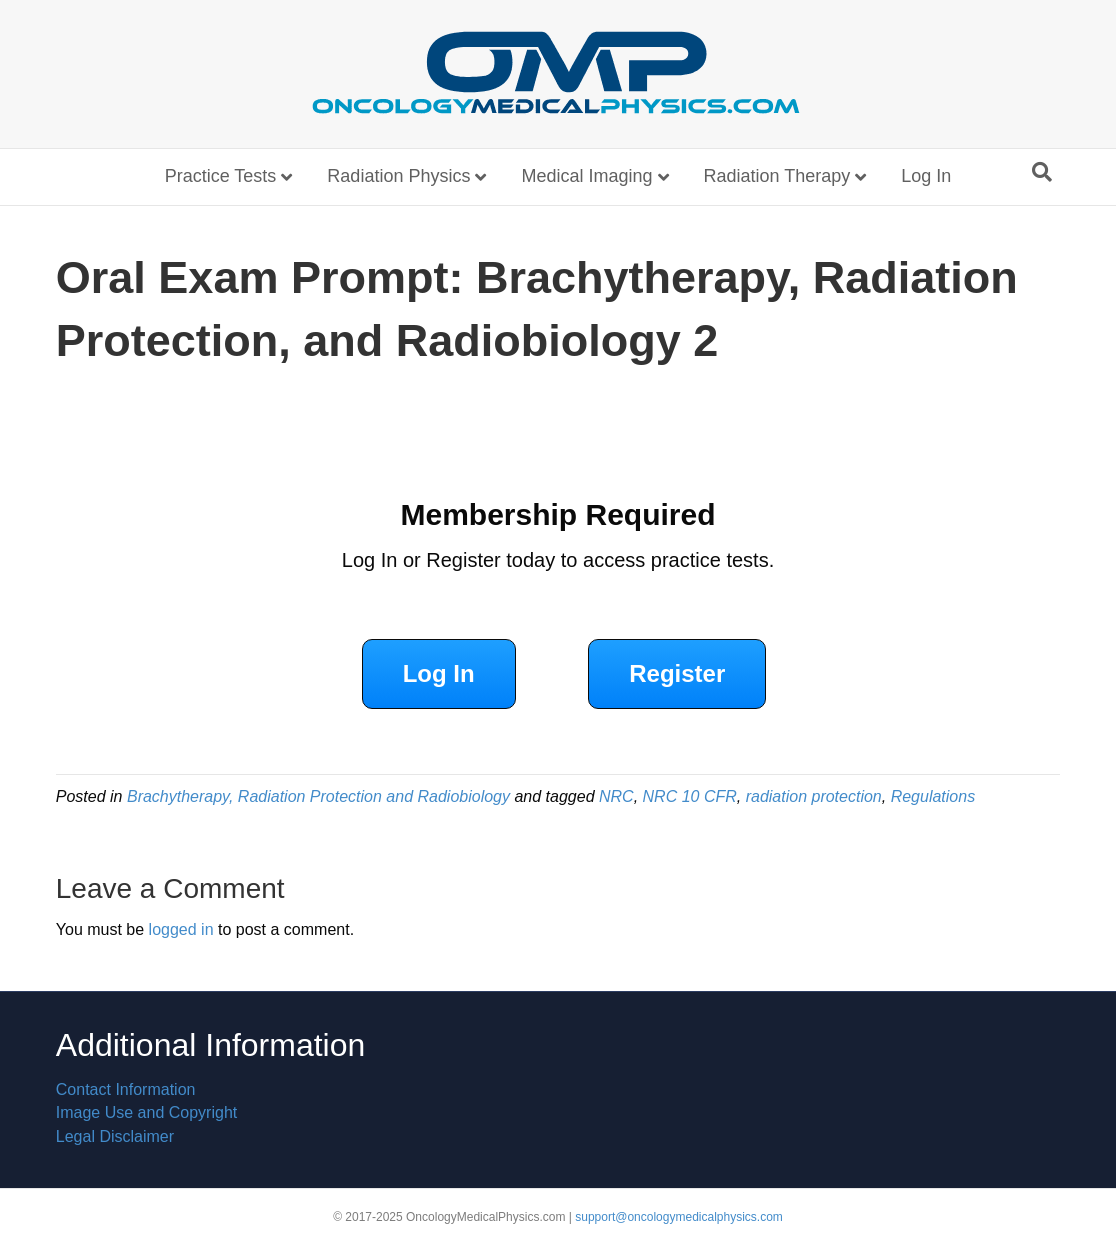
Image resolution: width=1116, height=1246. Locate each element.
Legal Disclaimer (115, 1136)
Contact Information (126, 1089)
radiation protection (814, 796)
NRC (616, 796)
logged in (181, 929)
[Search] (1042, 172)
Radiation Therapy (777, 176)
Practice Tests (221, 176)
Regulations (933, 796)
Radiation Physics (398, 176)
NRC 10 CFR (690, 796)
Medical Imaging (586, 176)
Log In (926, 176)
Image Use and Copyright (146, 1112)
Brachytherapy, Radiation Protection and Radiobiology (318, 796)
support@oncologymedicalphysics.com (679, 1217)
